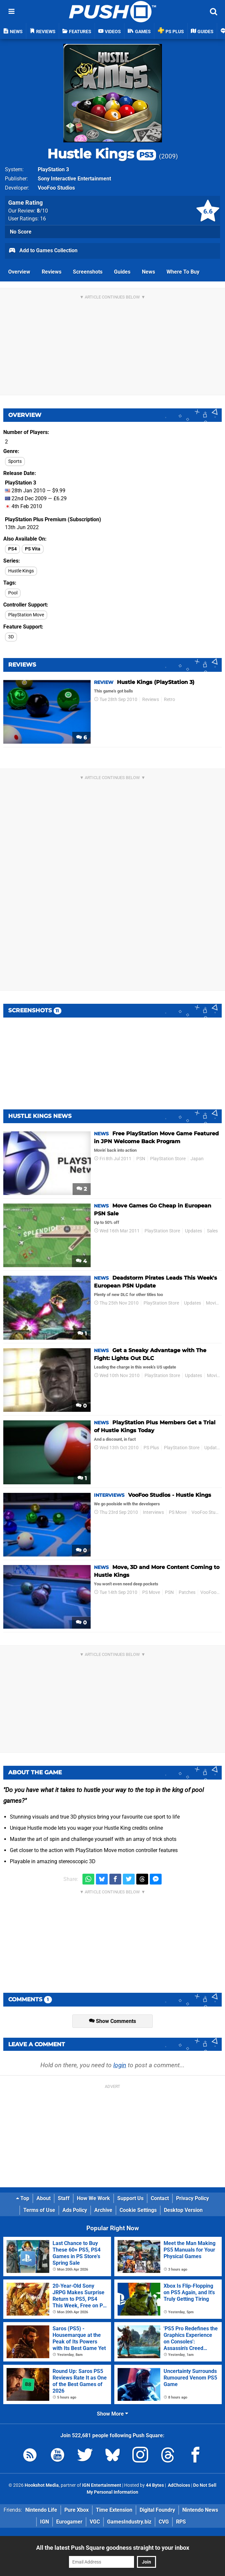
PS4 (12, 549)
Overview (19, 272)
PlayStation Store (168, 1159)
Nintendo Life (41, 2510)
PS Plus (151, 1448)
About (43, 2198)
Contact (160, 2198)
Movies (213, 1303)
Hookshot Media (42, 2485)
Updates (193, 1231)
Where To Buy (183, 272)
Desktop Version (183, 2210)
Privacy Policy (192, 2198)
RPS (181, 2522)
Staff (64, 2198)
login (119, 2065)
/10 (42, 211)
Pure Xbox (76, 2510)
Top (22, 2198)
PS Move (178, 1512)
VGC (95, 2522)
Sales (212, 1231)
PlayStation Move (26, 615)
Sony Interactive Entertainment (74, 178)
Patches (187, 1592)
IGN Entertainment (101, 2485)
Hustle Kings (101, 154)
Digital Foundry (157, 2510)
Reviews (51, 272)
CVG (164, 2522)
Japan (197, 1159)
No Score (21, 232)
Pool (12, 593)
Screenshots (87, 272)
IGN (44, 2522)
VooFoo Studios (56, 188)
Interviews (153, 1512)
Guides (122, 272)
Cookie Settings (138, 2210)
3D (11, 637)
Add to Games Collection (43, 251)
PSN (140, 1159)
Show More (112, 2414)
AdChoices (178, 2485)
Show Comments (112, 2021)
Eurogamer (69, 2522)
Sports (15, 461)
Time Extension (114, 2510)
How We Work (93, 2198)
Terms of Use (39, 2210)
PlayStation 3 (53, 169)
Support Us (130, 2198)
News (148, 272)
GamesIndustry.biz (129, 2522)
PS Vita (32, 549)
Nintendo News (200, 2510)
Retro (169, 699)
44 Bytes (155, 2485)
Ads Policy (74, 2210)
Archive (103, 2210)
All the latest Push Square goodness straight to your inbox (112, 2547)
